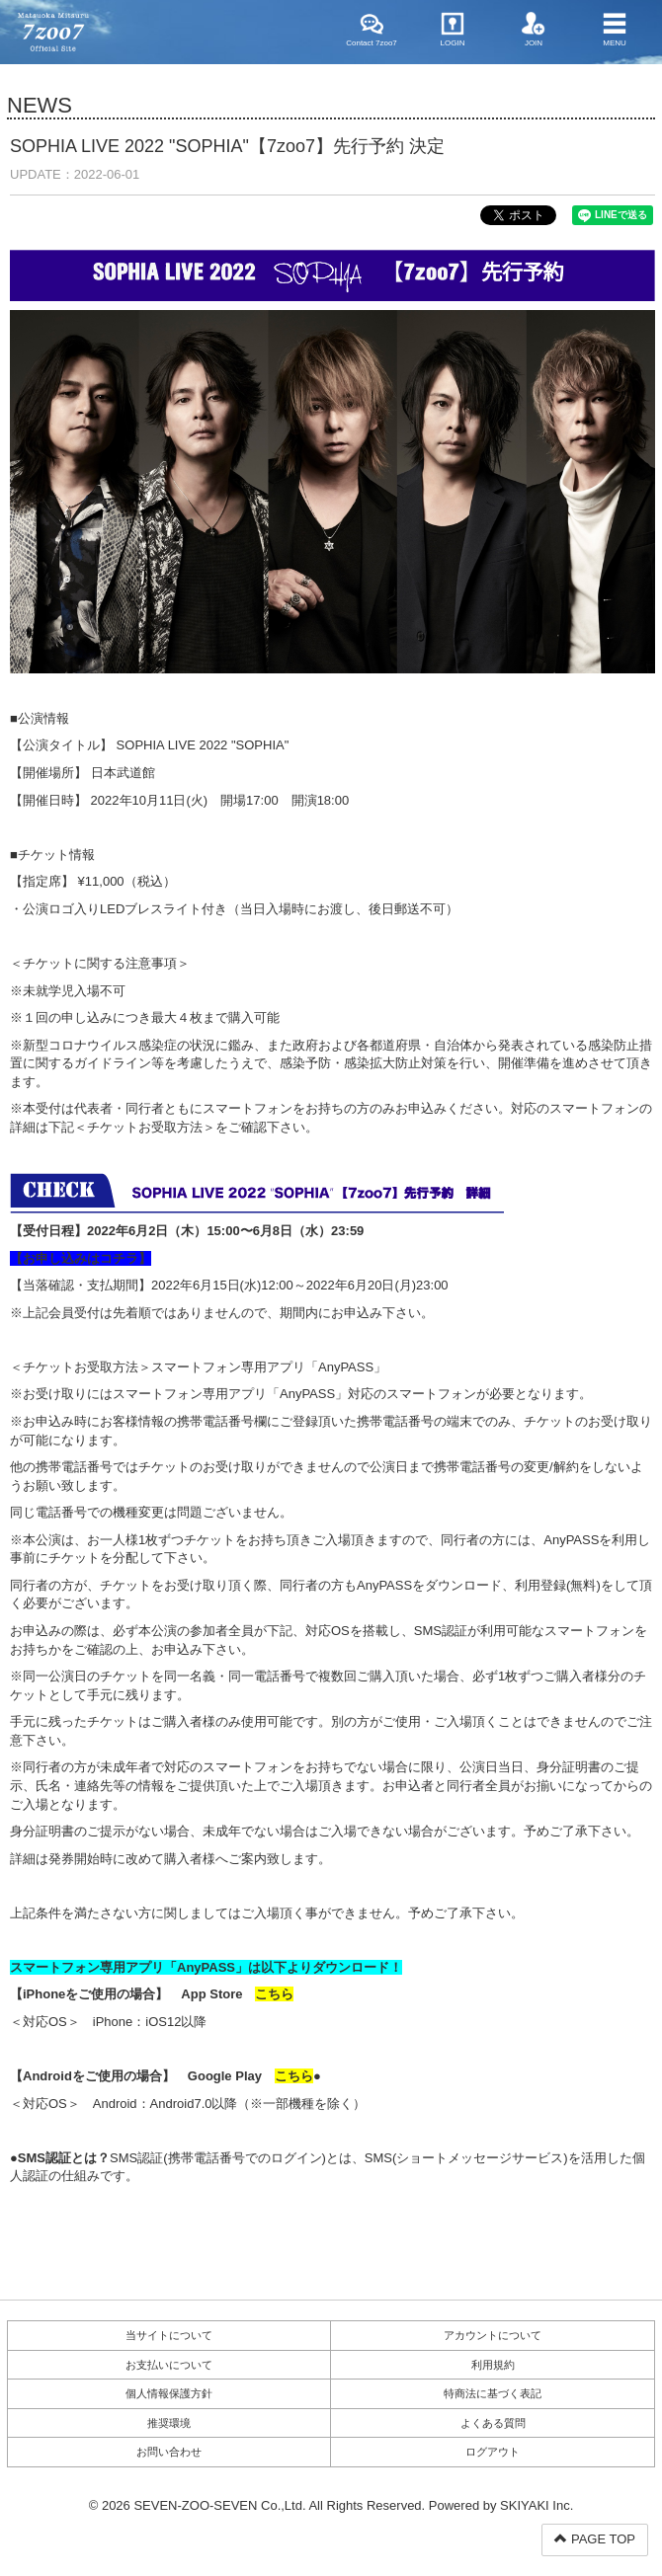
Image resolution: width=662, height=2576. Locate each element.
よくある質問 (493, 2423)
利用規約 (493, 2365)
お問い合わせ (169, 2452)
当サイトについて (168, 2335)
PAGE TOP (594, 2539)
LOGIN (453, 29)
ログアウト (492, 2452)
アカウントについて (492, 2335)
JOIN (533, 29)
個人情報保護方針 (168, 2393)
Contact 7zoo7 (371, 29)
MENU (614, 29)
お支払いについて (168, 2365)
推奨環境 (169, 2423)
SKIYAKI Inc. (536, 2505)
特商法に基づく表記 (492, 2393)
